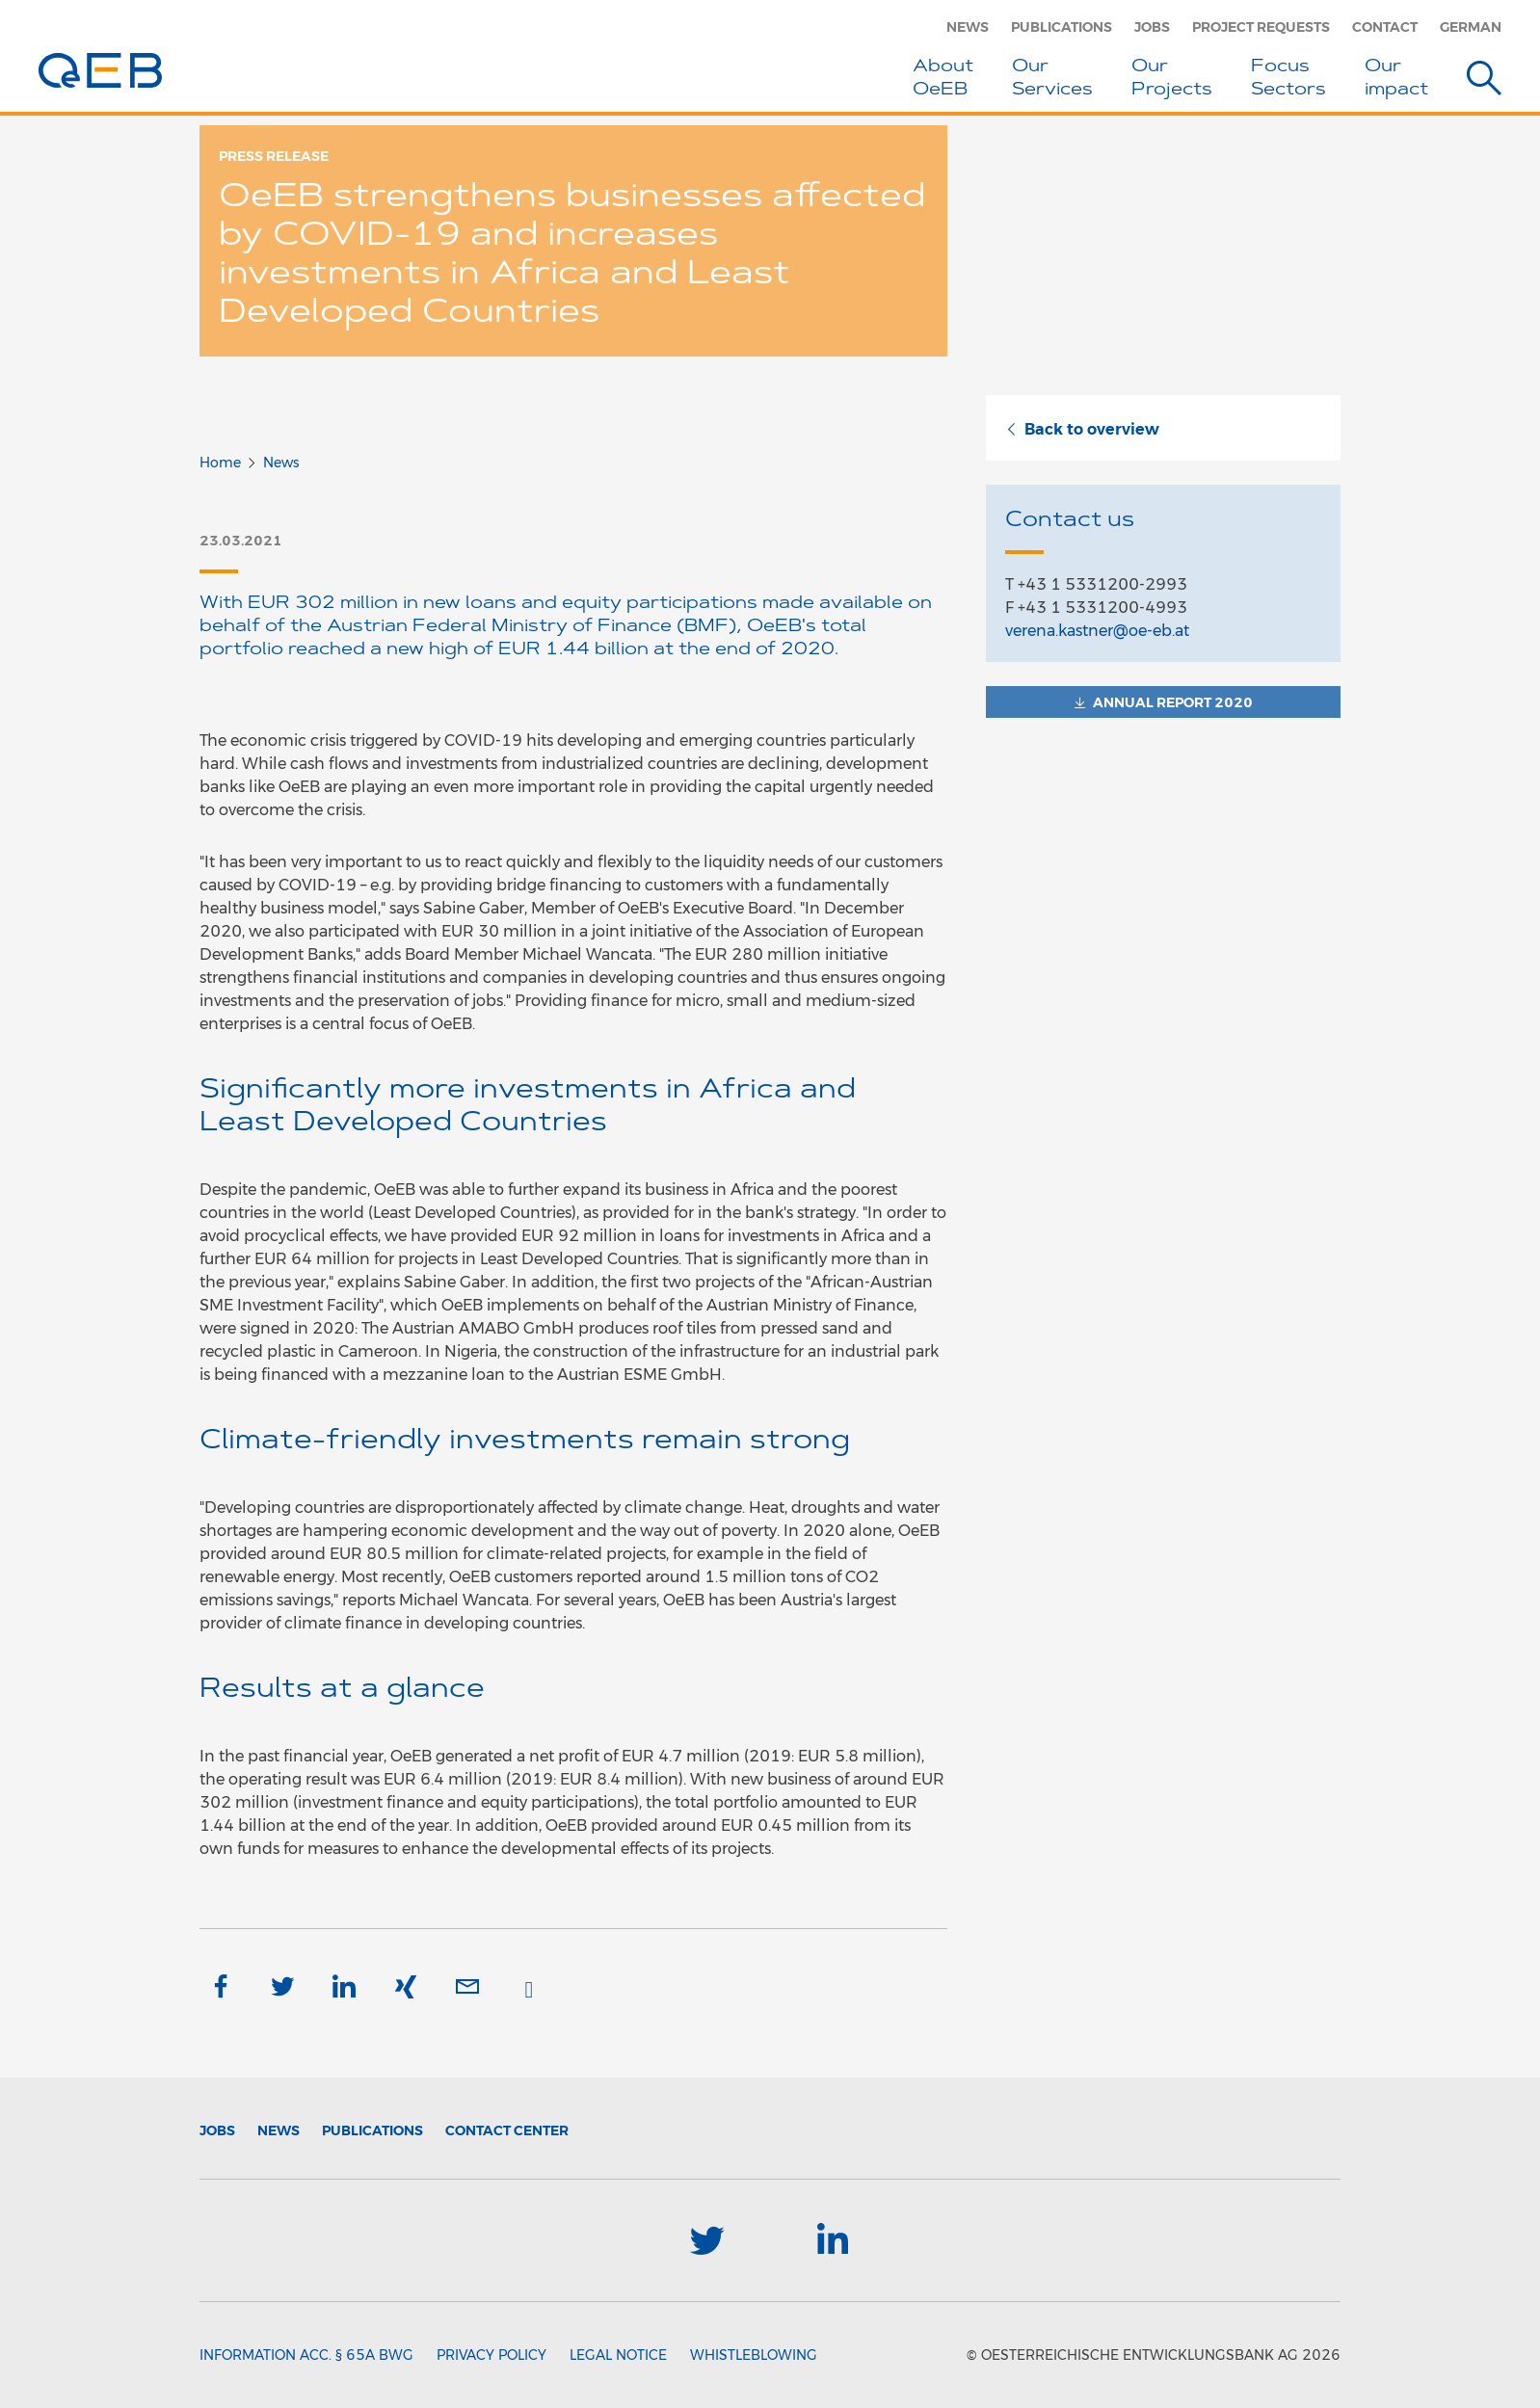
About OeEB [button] (943, 79)
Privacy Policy (491, 2355)
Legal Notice (618, 2355)
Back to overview (1082, 429)
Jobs (1152, 27)
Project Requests (1261, 27)
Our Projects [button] (1171, 79)
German (1470, 27)
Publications (1061, 27)
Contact (1385, 27)
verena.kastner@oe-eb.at (1097, 631)
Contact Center (507, 2130)
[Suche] (1484, 81)
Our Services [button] (1052, 79)
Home (220, 462)
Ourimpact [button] (1396, 79)
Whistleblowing (753, 2355)
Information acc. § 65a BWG (306, 2355)
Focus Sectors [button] (1288, 79)
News (967, 27)
